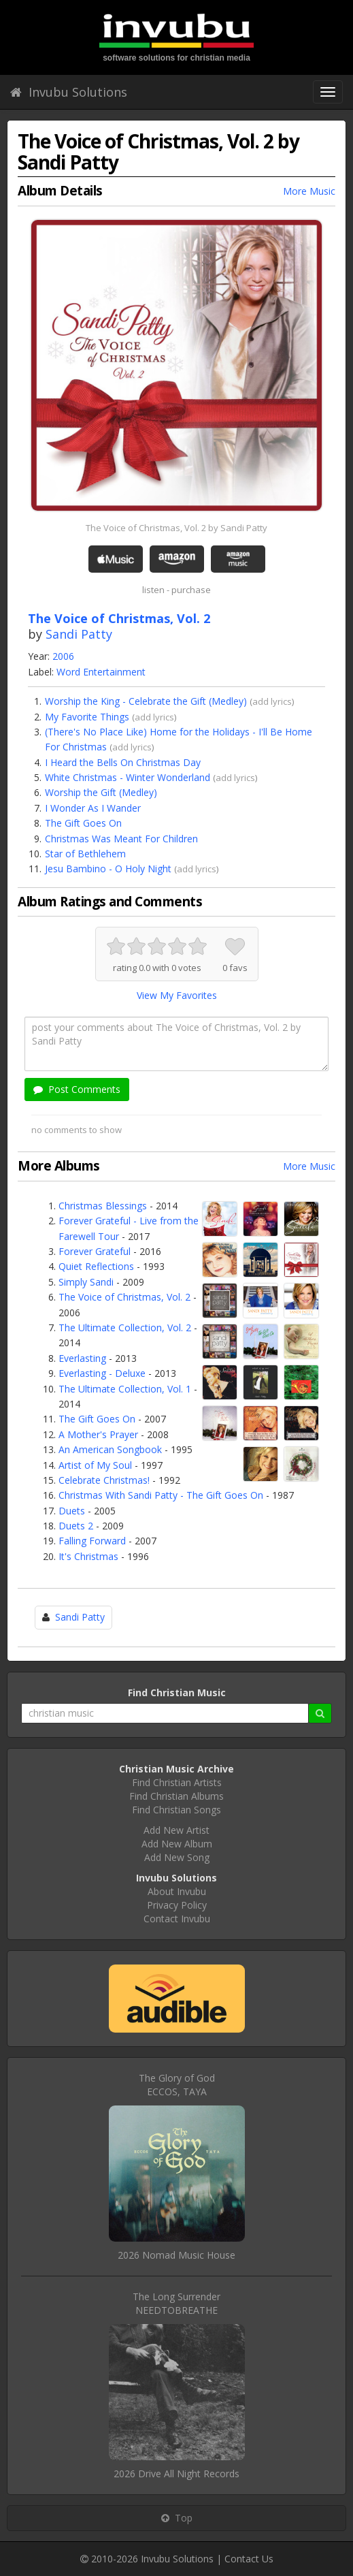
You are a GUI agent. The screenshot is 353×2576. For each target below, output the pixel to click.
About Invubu (177, 1891)
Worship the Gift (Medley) (101, 792)
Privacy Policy (177, 1904)
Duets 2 (75, 1525)
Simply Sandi (86, 1281)
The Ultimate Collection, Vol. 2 (124, 1327)
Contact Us (248, 2558)
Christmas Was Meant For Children (121, 838)
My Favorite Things (87, 716)
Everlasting (82, 1358)
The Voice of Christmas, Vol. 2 (124, 1296)
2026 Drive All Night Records (176, 2473)
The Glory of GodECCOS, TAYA (177, 2084)
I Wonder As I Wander (93, 807)
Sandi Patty (79, 634)
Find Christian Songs (176, 1809)
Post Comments (76, 1089)
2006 (63, 656)
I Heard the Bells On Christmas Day (123, 762)
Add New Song (176, 1857)
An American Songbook (110, 1449)
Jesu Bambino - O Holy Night (108, 868)
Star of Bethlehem (85, 853)
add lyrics (272, 701)
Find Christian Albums (176, 1796)
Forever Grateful (94, 1251)
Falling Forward (92, 1540)
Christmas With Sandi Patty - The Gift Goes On (160, 1495)
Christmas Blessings (102, 1205)
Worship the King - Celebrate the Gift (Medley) (146, 701)
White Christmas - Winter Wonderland (127, 777)
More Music (309, 191)
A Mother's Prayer (98, 1434)
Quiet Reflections (96, 1266)
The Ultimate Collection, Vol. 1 (124, 1388)
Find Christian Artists (177, 1782)
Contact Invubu (177, 1918)
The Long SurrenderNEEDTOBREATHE (176, 2303)
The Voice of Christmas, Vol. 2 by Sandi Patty (176, 528)
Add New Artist (176, 1830)
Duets (71, 1510)
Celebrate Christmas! (104, 1480)
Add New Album (176, 1843)
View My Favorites (177, 995)
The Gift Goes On (83, 822)
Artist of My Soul (95, 1465)
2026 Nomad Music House (176, 2254)
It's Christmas (88, 1556)
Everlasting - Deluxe (102, 1373)
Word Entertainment (101, 671)
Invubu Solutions (68, 92)
